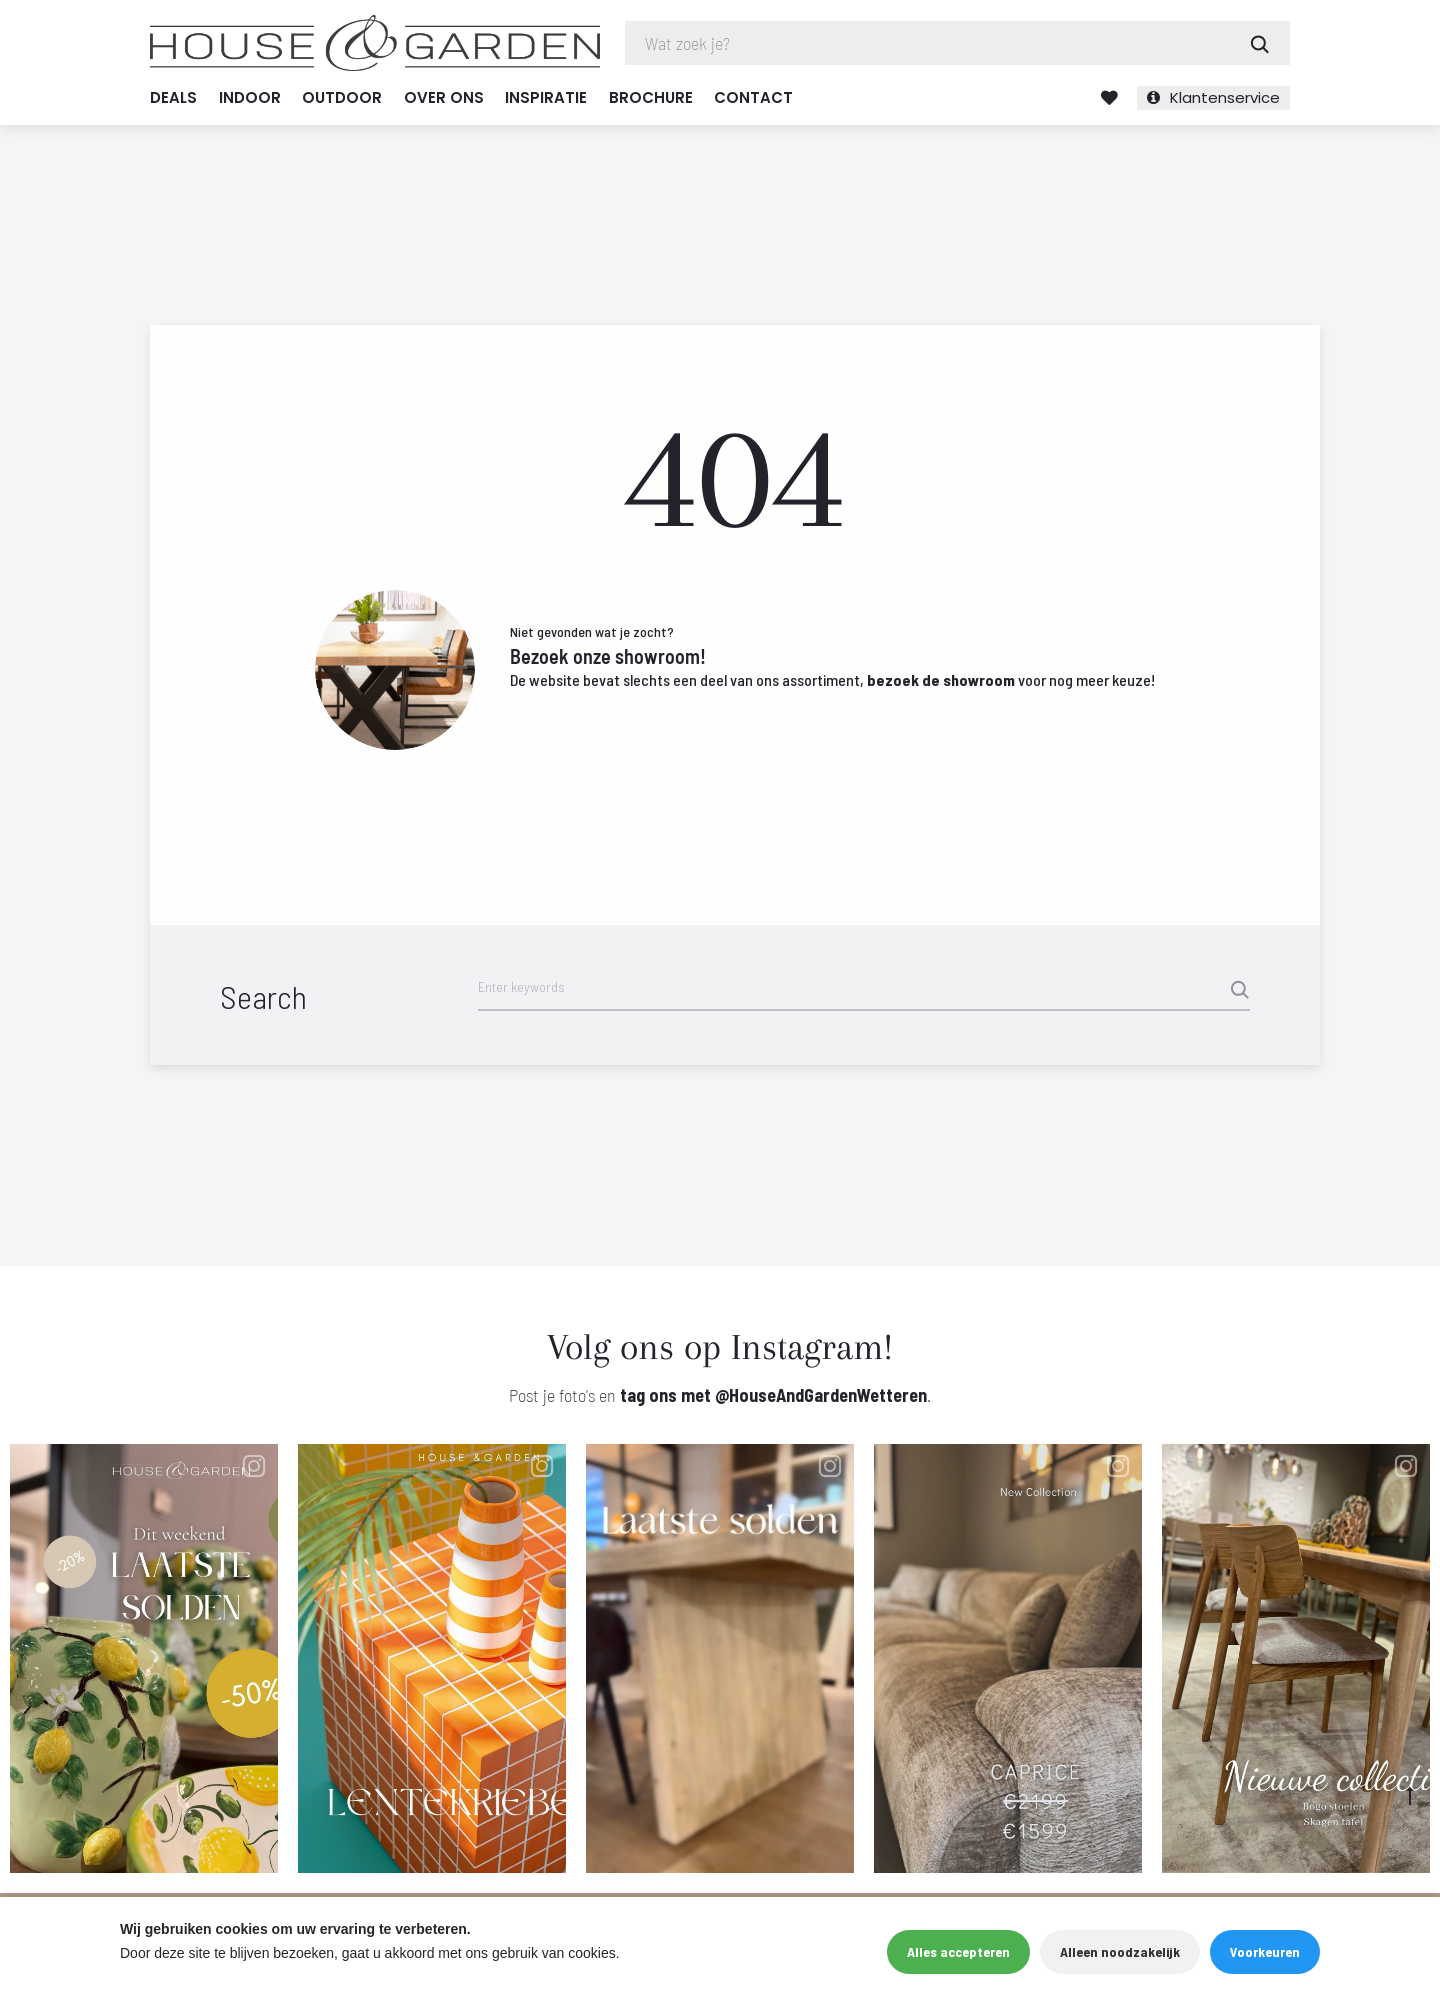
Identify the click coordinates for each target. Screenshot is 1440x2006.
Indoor (250, 97)
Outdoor (342, 97)
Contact (753, 97)
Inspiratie (546, 97)
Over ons (444, 97)
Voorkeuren (1265, 1951)
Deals (173, 97)
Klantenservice (1225, 97)
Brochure (651, 97)
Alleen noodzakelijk (1120, 1951)
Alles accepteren (958, 1951)
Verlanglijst (1109, 98)
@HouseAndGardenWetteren (821, 1395)
